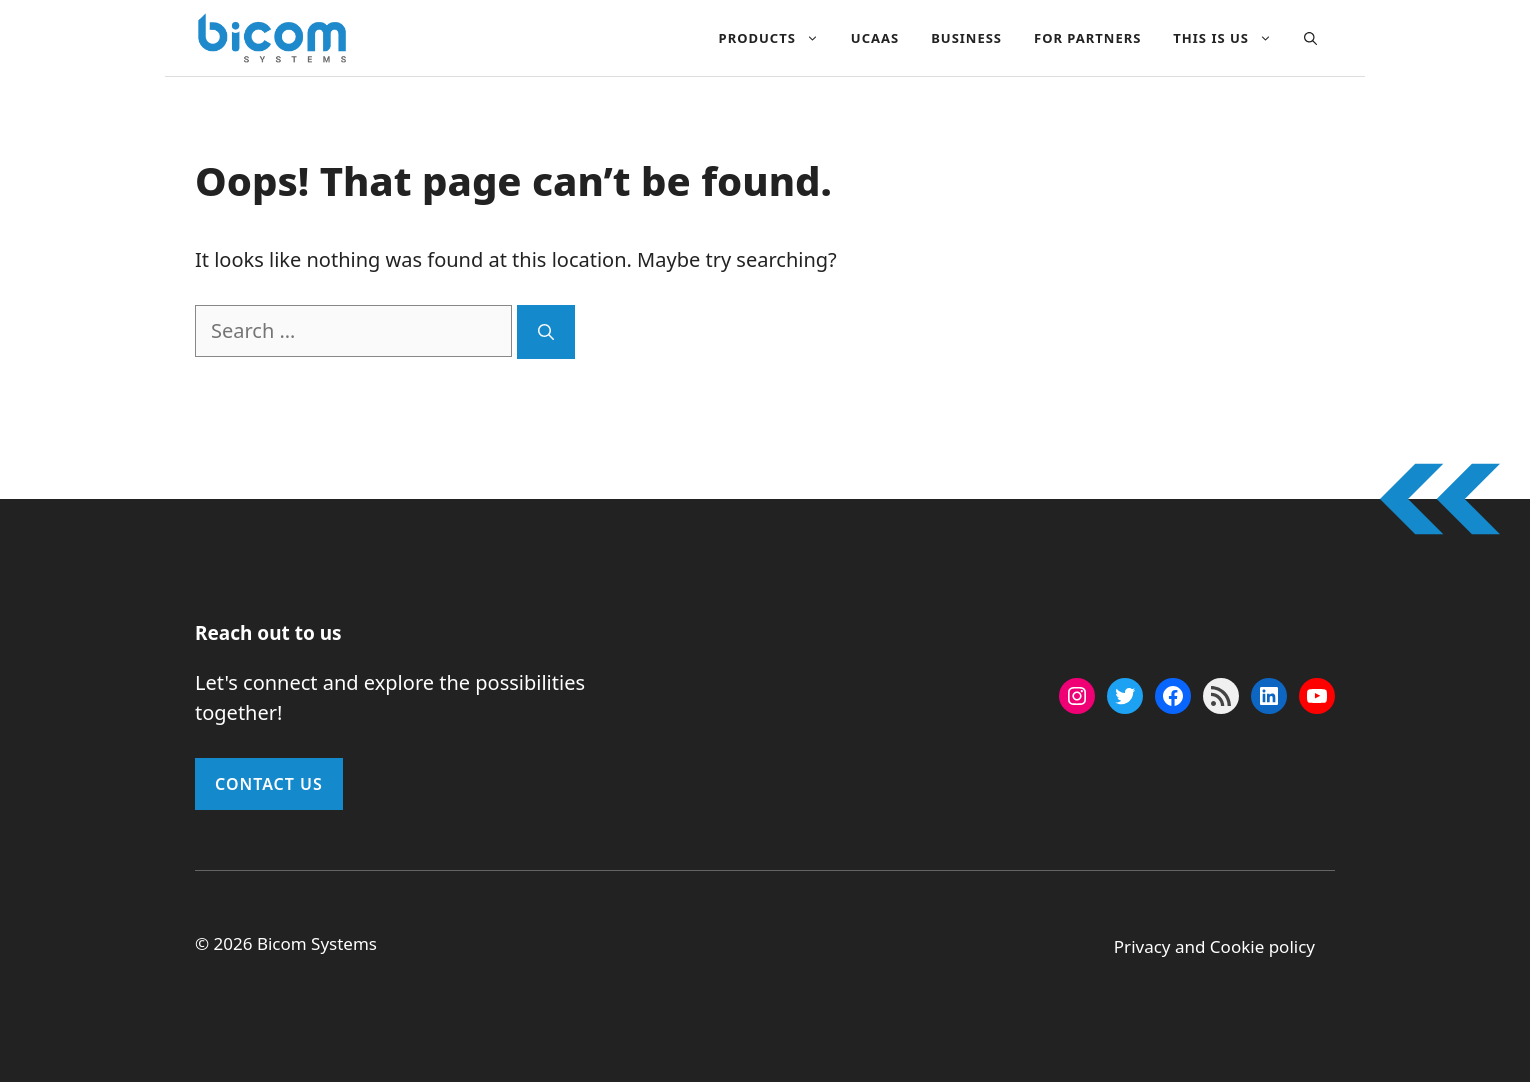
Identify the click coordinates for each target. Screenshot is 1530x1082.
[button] (1310, 38)
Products (777, 38)
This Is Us (1230, 38)
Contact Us (269, 784)
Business (966, 38)
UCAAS (875, 38)
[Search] (546, 332)
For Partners (1087, 38)
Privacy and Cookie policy (1214, 946)
